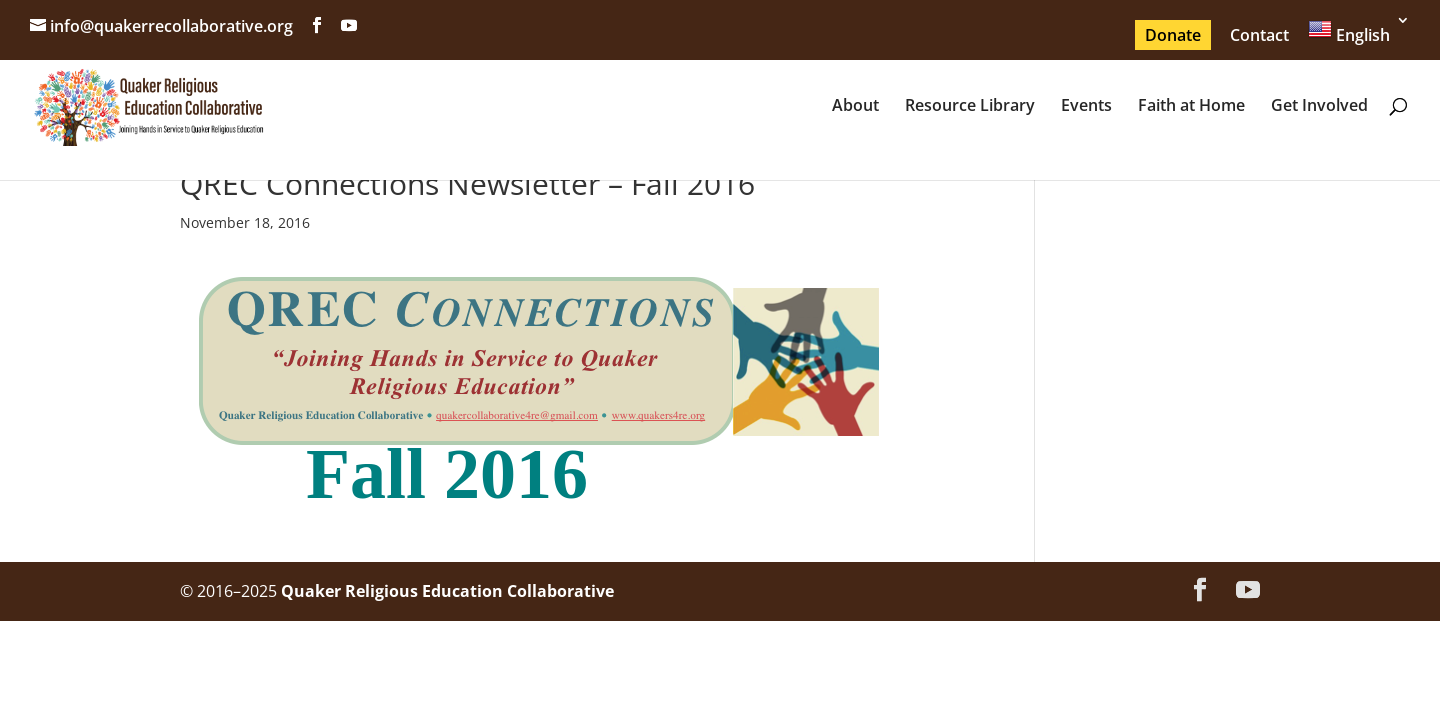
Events (1086, 107)
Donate (1173, 35)
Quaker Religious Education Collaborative (447, 591)
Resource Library (970, 107)
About (855, 107)
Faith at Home (1191, 107)
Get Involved (1319, 107)
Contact (1259, 35)
